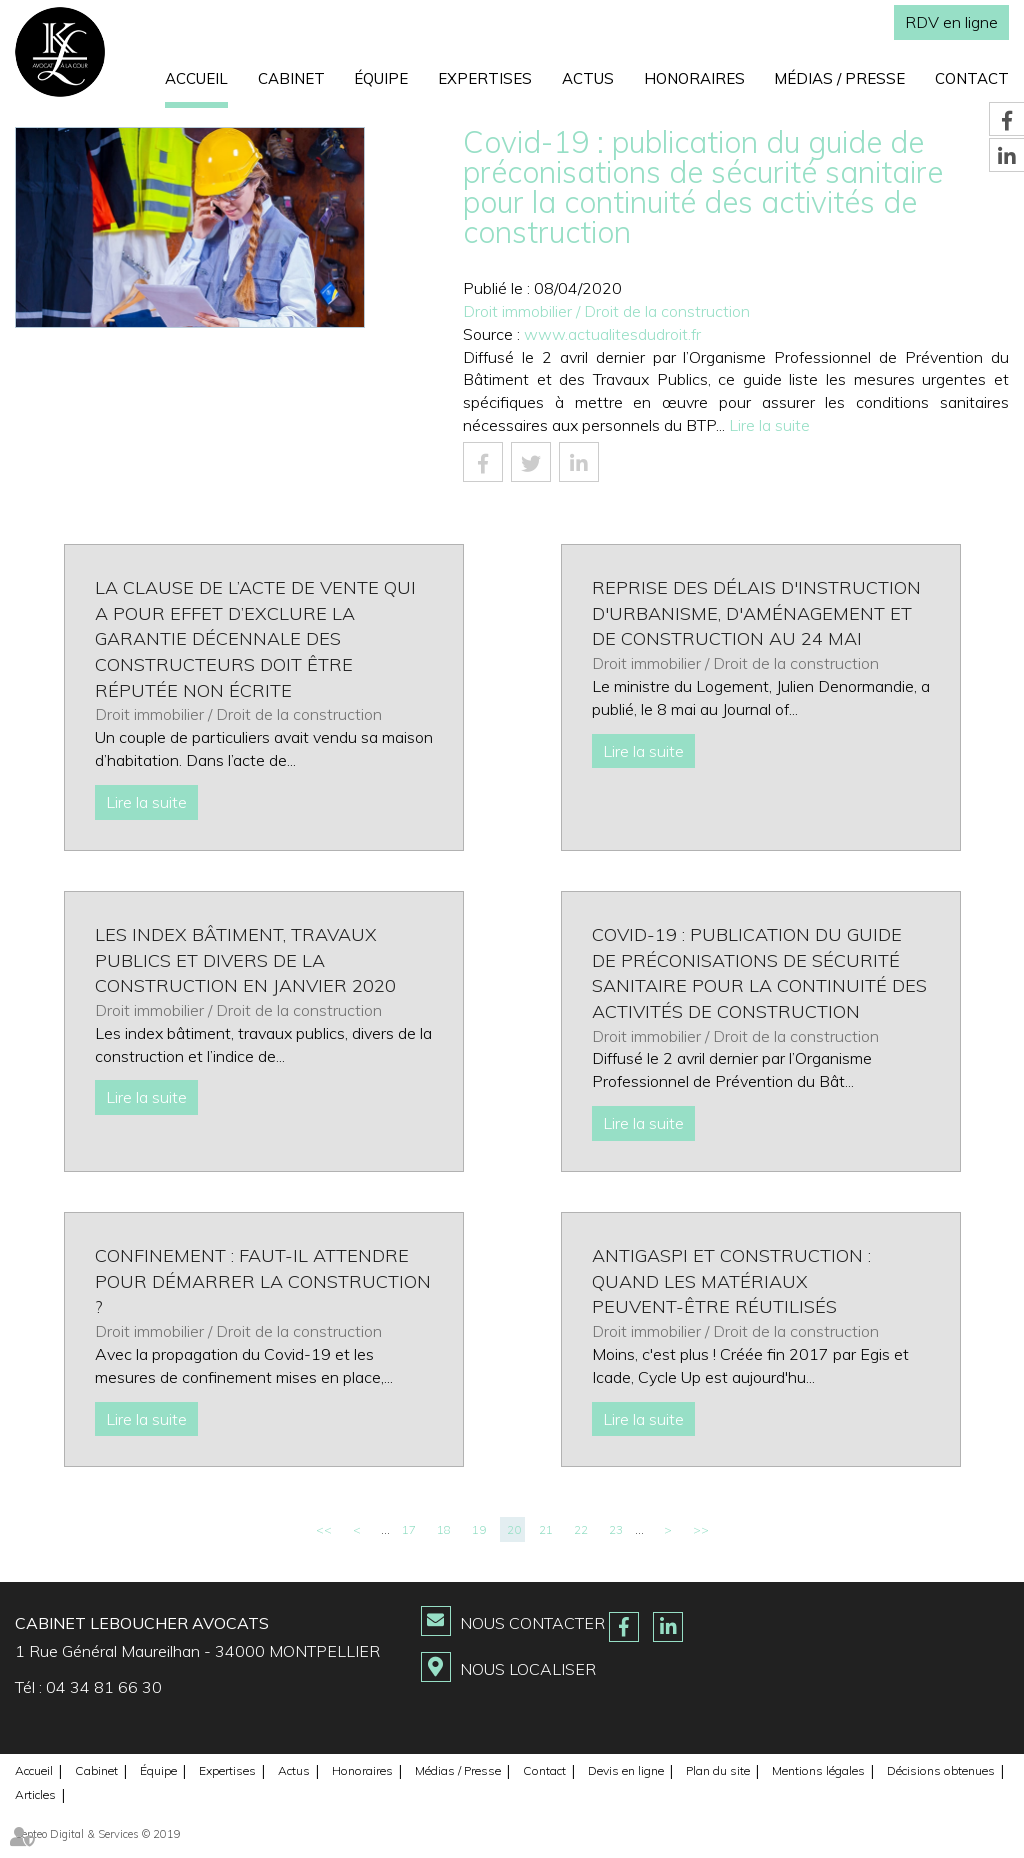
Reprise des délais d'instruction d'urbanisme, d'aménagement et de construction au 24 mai (756, 613)
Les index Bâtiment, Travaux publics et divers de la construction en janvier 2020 (245, 960)
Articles (35, 1794)
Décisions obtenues (941, 1770)
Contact (972, 78)
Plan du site (718, 1770)
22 (581, 1529)
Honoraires (694, 78)
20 (514, 1529)
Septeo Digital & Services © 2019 (98, 1834)
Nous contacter (532, 1623)
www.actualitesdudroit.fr (612, 334)
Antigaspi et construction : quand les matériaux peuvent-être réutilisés (731, 1281)
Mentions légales (818, 1770)
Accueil (196, 78)
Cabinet (291, 78)
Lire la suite (769, 425)
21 (546, 1529)
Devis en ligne (626, 1770)
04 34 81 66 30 (104, 1687)
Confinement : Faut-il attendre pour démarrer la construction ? (263, 1281)
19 (479, 1529)
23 (616, 1529)
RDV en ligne (951, 22)
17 (409, 1529)
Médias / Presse (839, 78)
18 (444, 1529)
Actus (588, 78)
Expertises (485, 78)
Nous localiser (528, 1669)
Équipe (381, 78)
